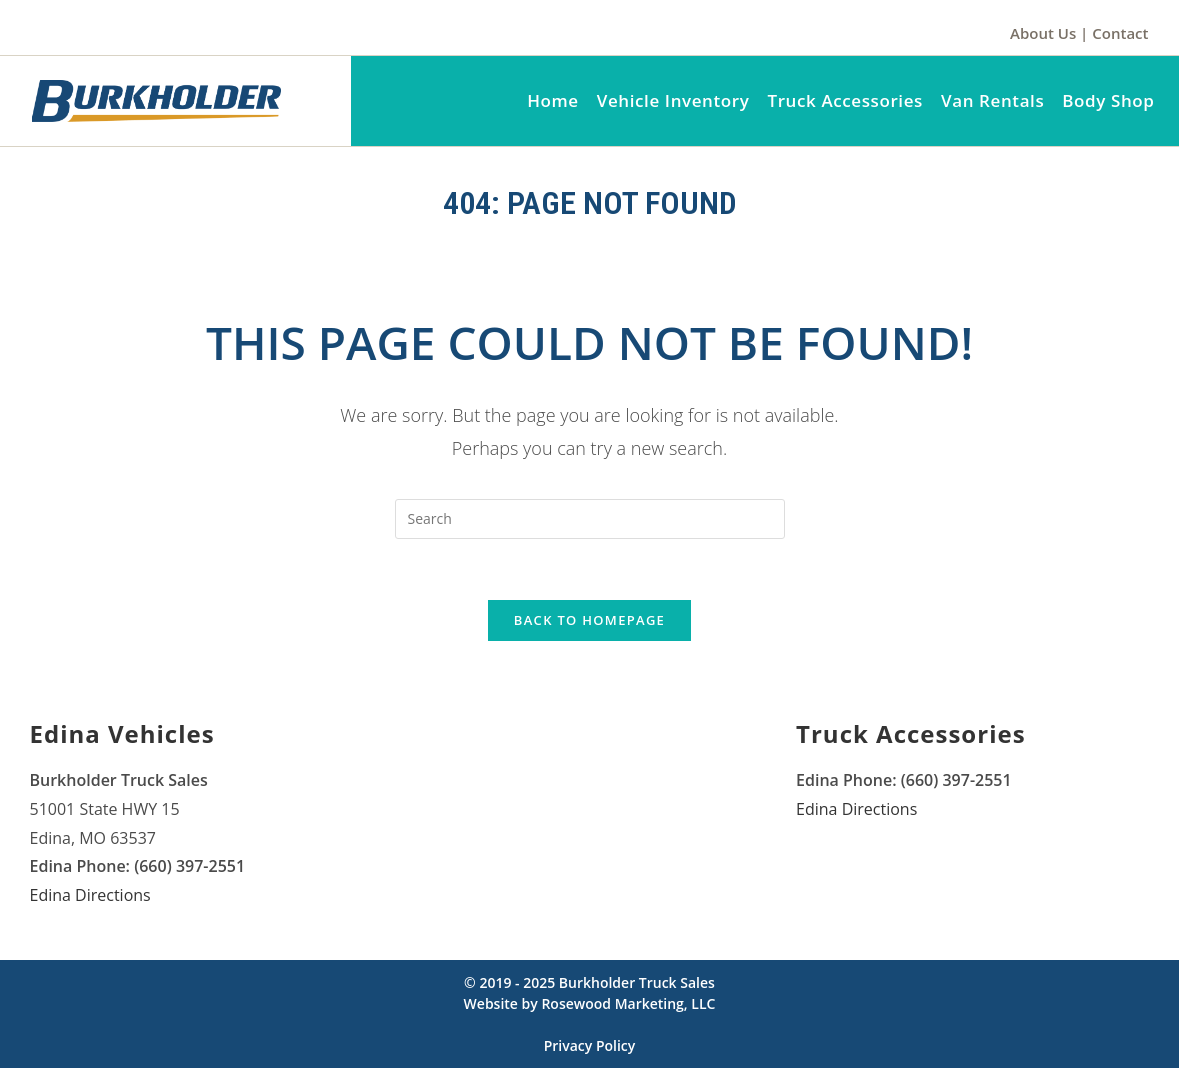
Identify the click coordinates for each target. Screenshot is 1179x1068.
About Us (1043, 33)
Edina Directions (90, 895)
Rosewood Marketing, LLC (628, 1003)
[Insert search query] (590, 519)
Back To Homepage (589, 620)
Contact (1120, 33)
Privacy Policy (590, 1045)
